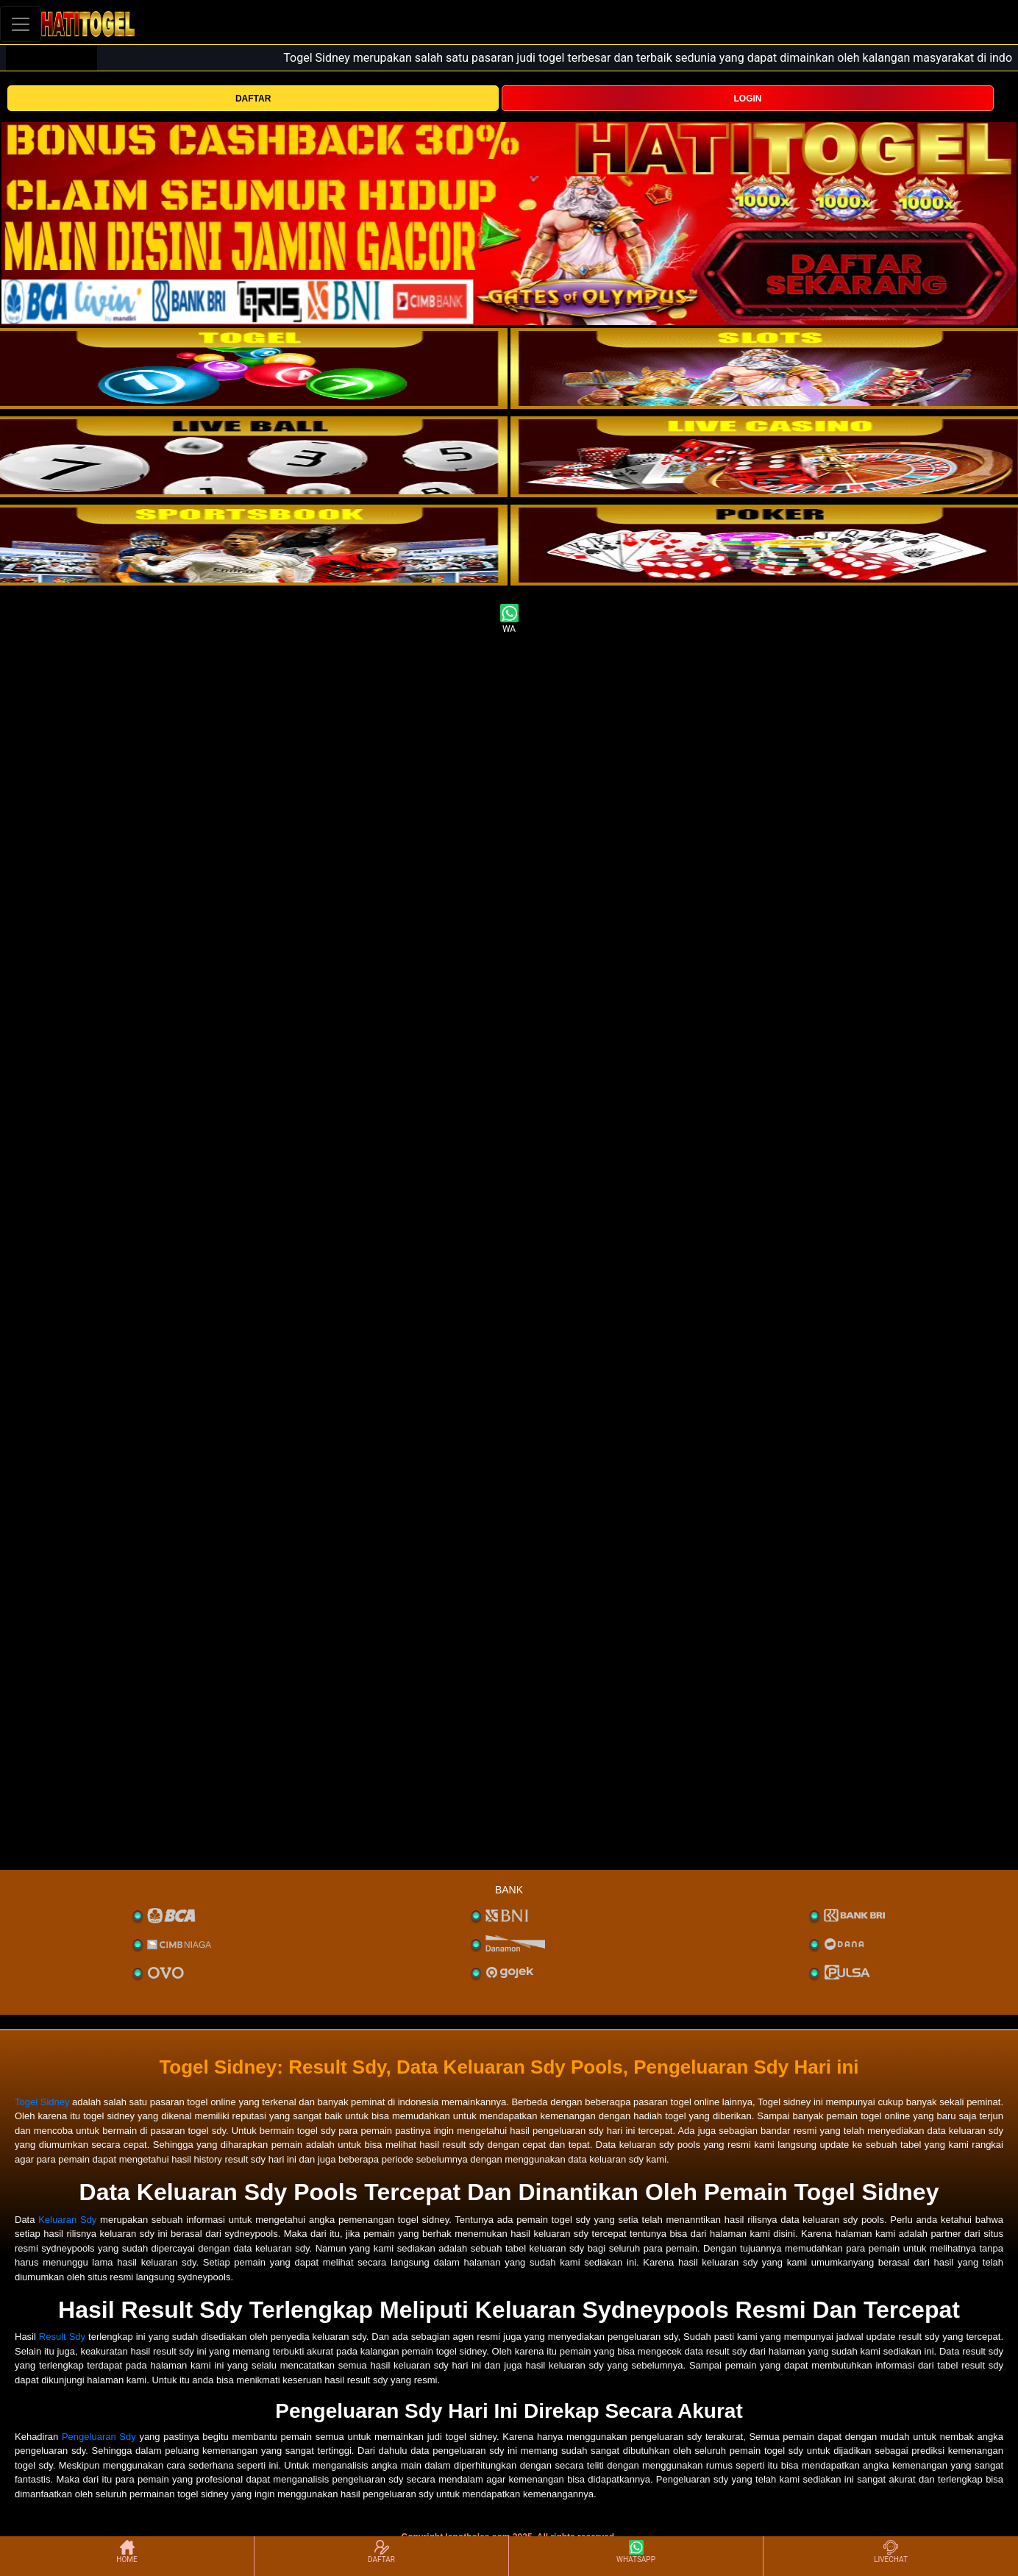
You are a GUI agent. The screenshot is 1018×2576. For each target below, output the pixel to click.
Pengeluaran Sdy (99, 2436)
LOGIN (748, 98)
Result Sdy (62, 2336)
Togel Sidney (42, 2101)
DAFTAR (253, 98)
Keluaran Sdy (67, 2219)
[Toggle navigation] (20, 24)
